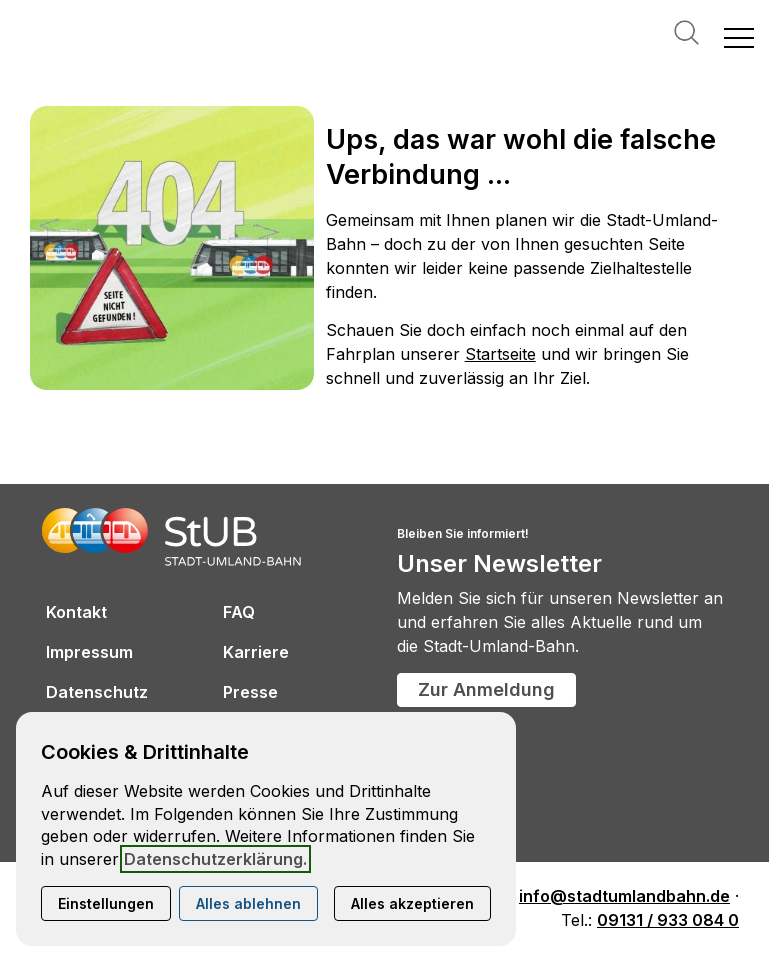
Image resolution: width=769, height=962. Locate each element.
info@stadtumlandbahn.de (624, 896)
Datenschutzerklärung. (215, 859)
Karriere (256, 652)
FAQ (239, 612)
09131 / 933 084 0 (668, 920)
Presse (250, 692)
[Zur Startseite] (110, 37)
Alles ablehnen (248, 903)
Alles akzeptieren (412, 903)
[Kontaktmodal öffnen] (16, 16)
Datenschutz (97, 692)
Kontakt (76, 612)
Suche (686, 32)
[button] (739, 37)
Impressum (89, 652)
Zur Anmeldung (486, 689)
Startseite (500, 354)
